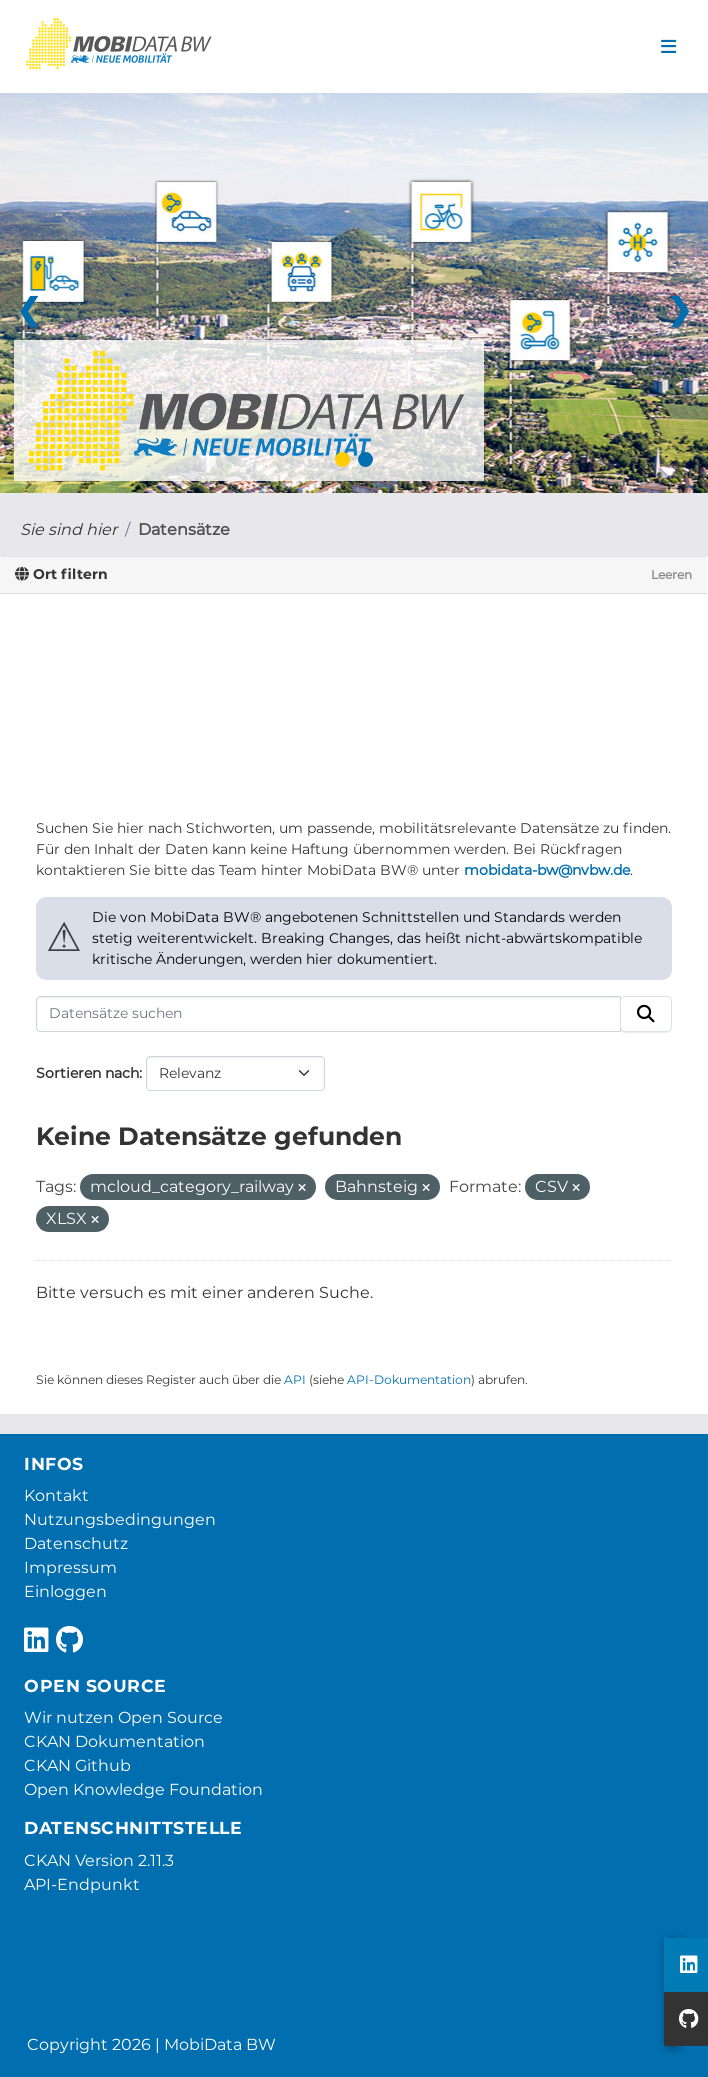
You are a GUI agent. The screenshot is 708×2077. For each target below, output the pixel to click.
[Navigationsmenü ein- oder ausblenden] (668, 47)
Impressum (70, 1567)
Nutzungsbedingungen (120, 1519)
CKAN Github (77, 1765)
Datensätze (184, 529)
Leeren (671, 574)
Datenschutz (76, 1543)
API (295, 1379)
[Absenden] (646, 1014)
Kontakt (56, 1495)
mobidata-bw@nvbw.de (547, 870)
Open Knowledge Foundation (143, 1789)
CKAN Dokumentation (114, 1741)
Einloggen (65, 1591)
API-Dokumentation (409, 1379)
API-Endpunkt (82, 1884)
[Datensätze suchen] (328, 1014)
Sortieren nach (87, 1073)
